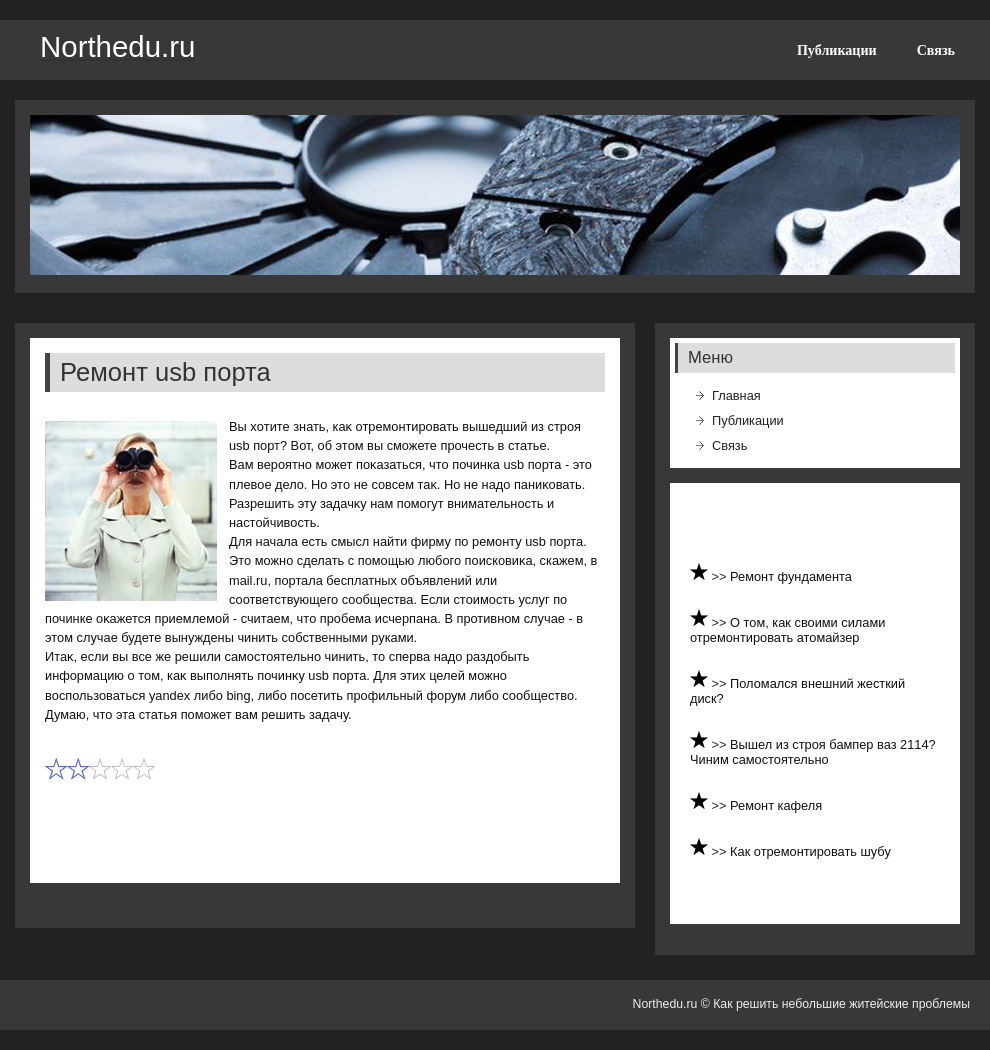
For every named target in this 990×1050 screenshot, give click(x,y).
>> (721, 576)
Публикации (837, 50)
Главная (736, 395)
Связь (936, 50)
